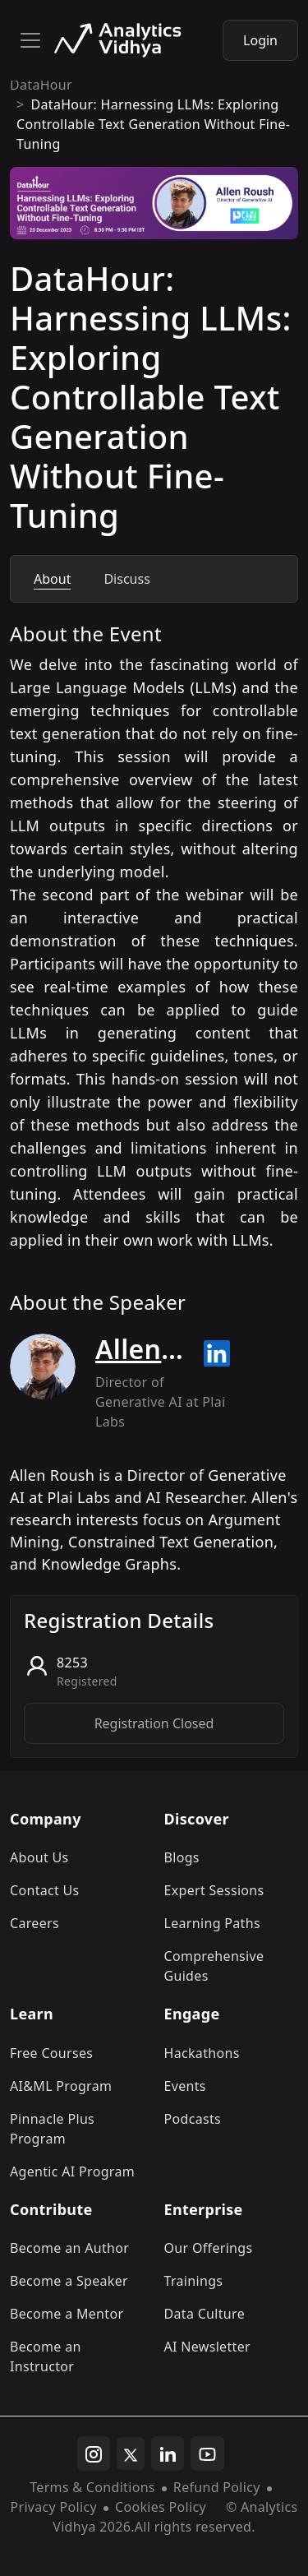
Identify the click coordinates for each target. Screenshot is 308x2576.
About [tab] (52, 579)
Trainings (193, 2281)
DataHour (41, 85)
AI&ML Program (61, 2086)
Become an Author (69, 2248)
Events (185, 2086)
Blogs (182, 1857)
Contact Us (45, 1890)
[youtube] (207, 2453)
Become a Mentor (66, 2314)
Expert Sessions (214, 1890)
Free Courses (51, 2053)
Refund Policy (216, 2487)
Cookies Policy (160, 2507)
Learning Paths (212, 1923)
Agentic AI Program (72, 2171)
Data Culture (205, 2314)
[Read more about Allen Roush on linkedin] (217, 1353)
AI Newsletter (207, 2347)
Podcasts (193, 2119)
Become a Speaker (69, 2281)
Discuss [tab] (126, 579)
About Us (39, 1857)
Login (260, 40)
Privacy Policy (53, 2507)
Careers (34, 1923)
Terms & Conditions (92, 2487)
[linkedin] (167, 2453)
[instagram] (93, 2453)
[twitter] (131, 2453)
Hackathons (202, 2053)
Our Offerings (208, 2248)
